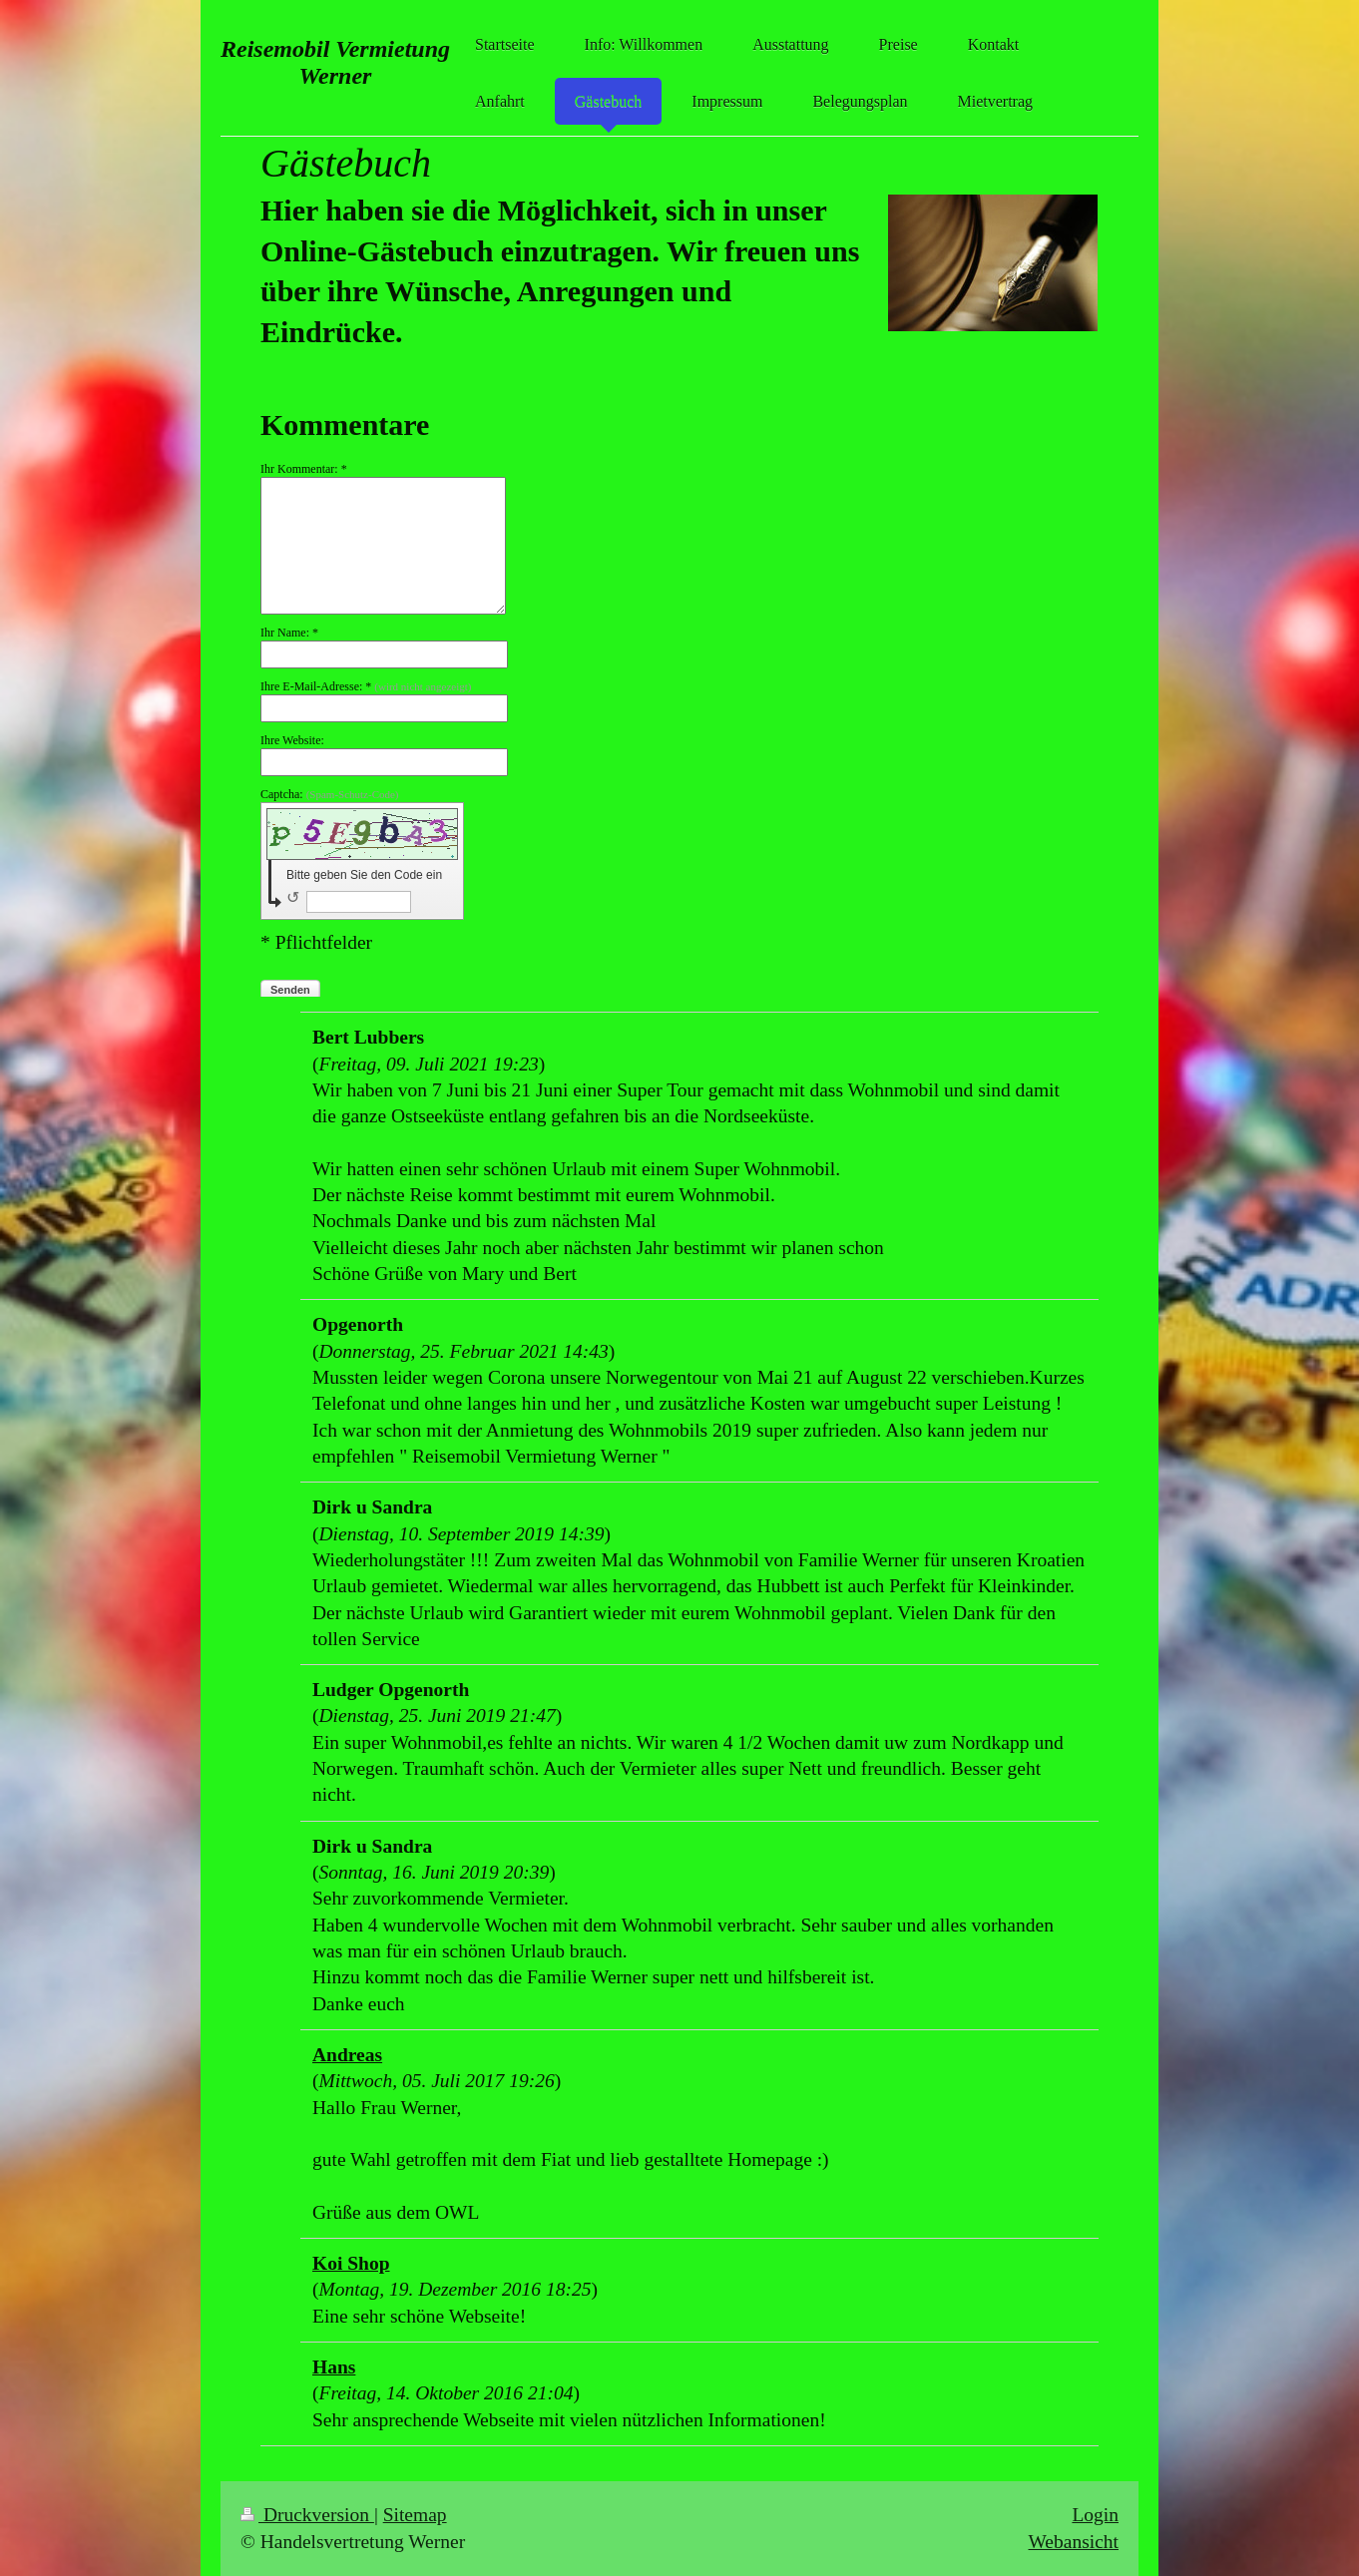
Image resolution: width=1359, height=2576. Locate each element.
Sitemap (415, 2514)
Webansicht (1074, 2541)
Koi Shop (351, 2263)
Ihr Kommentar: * (303, 469)
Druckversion (307, 2514)
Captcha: (329, 794)
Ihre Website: (292, 740)
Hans (333, 2367)
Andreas (347, 2054)
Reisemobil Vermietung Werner (335, 62)
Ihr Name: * (289, 633)
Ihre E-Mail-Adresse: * (365, 686)
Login (1095, 2514)
